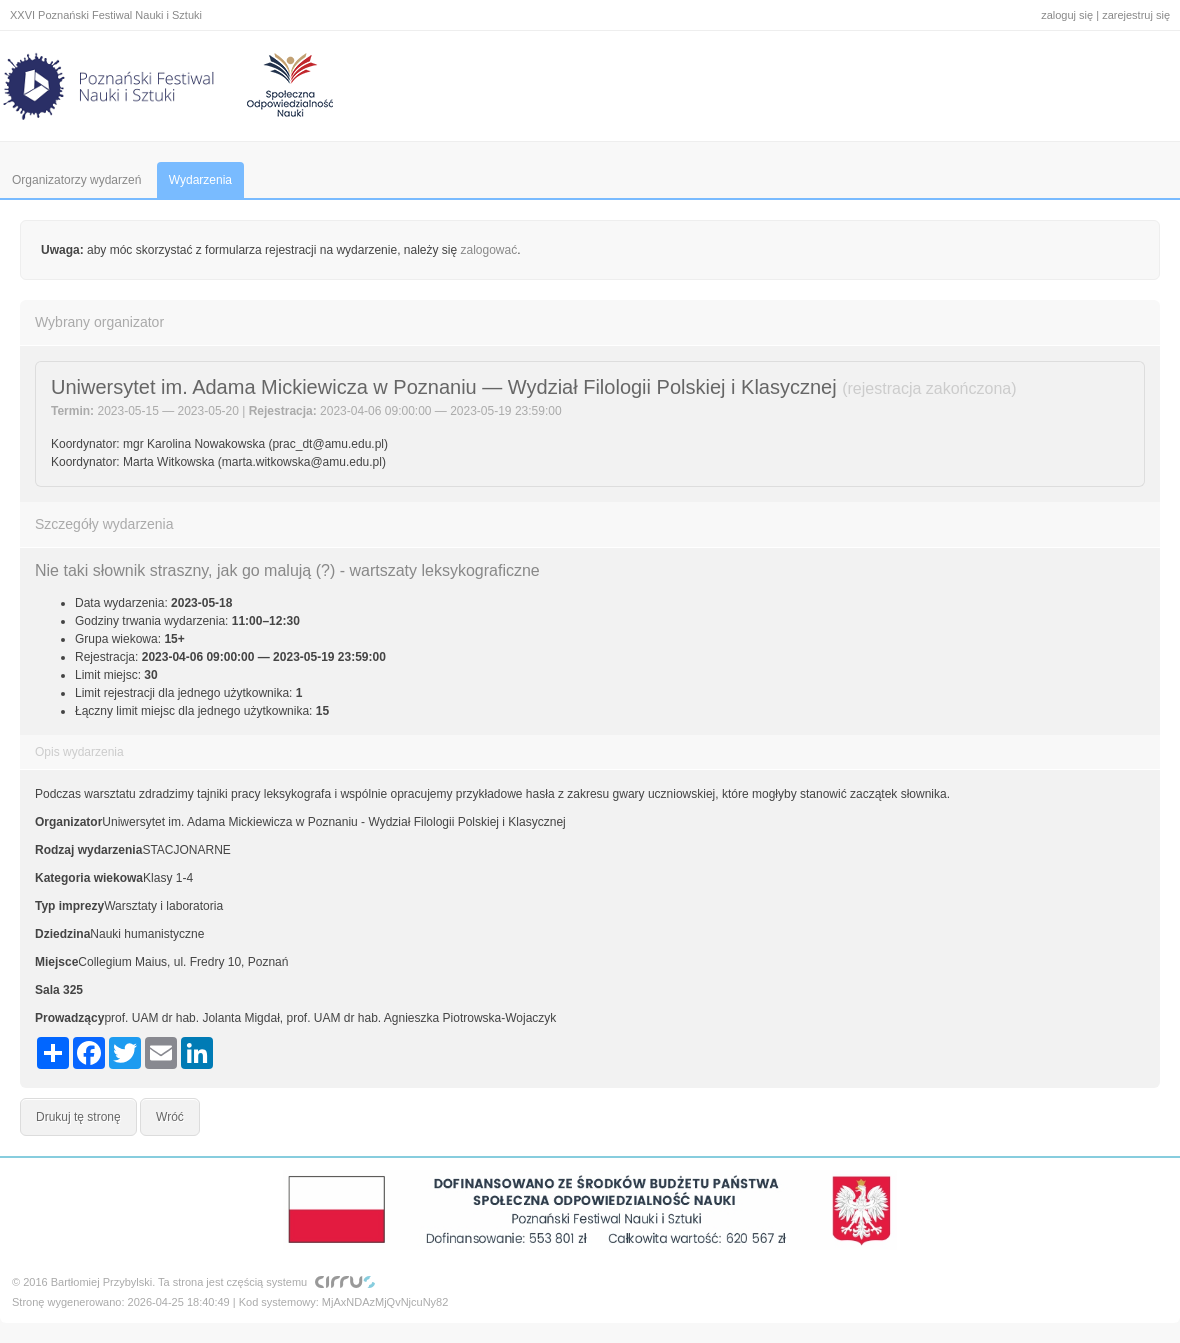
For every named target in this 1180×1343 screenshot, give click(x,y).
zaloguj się (1067, 15)
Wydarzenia (200, 180)
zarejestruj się (1136, 15)
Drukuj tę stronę (78, 1117)
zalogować (489, 250)
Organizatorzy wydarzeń (76, 180)
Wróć (170, 1117)
